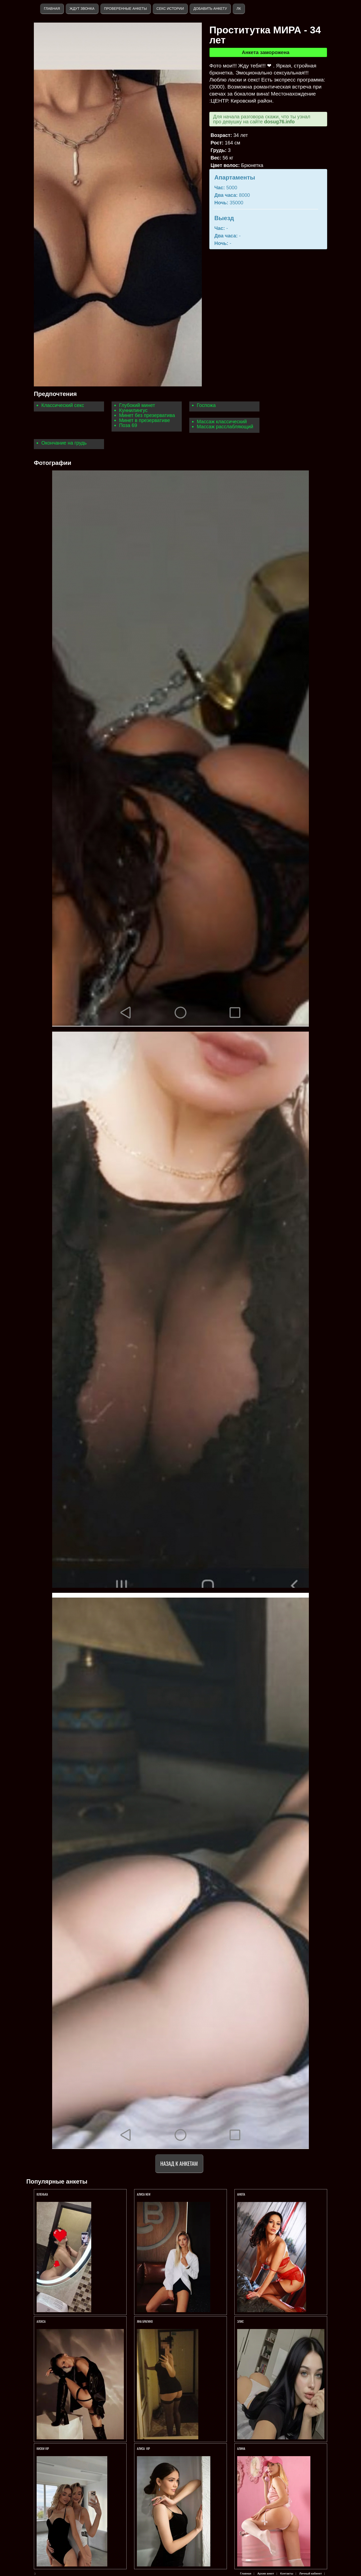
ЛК (238, 9)
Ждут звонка (82, 9)
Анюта (241, 2194)
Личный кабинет (310, 2573)
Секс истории (170, 9)
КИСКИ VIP (43, 2448)
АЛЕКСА (41, 2321)
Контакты (286, 2573)
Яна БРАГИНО (145, 2321)
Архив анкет (265, 2573)
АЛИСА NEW (143, 2194)
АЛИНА (241, 2448)
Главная (52, 9)
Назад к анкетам (179, 2163)
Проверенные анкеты (125, 9)
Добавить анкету (210, 9)
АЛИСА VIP (143, 2448)
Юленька (42, 2194)
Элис (240, 2321)
